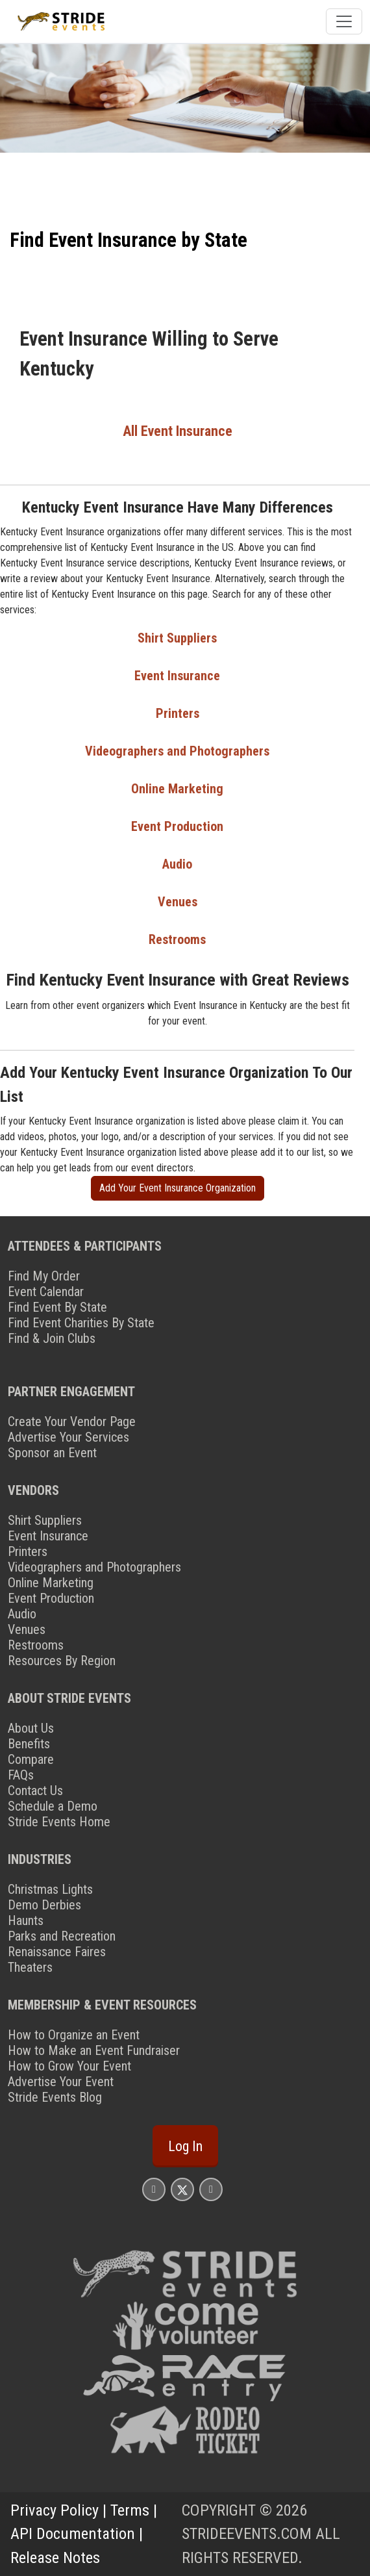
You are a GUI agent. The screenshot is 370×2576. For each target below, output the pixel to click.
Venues (177, 902)
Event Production (177, 826)
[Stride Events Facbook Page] (153, 2189)
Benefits (29, 1744)
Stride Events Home (59, 1822)
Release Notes (55, 2558)
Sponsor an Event (52, 1452)
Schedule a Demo (52, 1806)
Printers (177, 713)
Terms (129, 2510)
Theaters (30, 1967)
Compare (31, 1759)
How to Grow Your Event (69, 2066)
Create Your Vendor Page (72, 1421)
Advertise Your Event (61, 2081)
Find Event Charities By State (81, 1323)
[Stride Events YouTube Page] (210, 2189)
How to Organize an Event (74, 2035)
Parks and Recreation (62, 1936)
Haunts (25, 1920)
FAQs (21, 1775)
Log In (185, 2145)
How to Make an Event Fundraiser (94, 2050)
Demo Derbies (44, 1905)
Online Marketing (177, 789)
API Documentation (72, 2534)
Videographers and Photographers (177, 751)
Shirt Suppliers (177, 638)
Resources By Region (62, 1660)
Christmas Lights (50, 1889)
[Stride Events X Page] (182, 2189)
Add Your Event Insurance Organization (177, 1188)
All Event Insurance (177, 430)
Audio (177, 864)
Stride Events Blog (55, 2097)
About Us (31, 1728)
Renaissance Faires (57, 1951)
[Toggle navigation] (344, 21)
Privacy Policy (54, 2510)
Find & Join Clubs (51, 1338)
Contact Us (35, 1790)
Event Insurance (177, 675)
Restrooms (177, 939)
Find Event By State (57, 1307)
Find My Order (44, 1276)
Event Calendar (46, 1291)
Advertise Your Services (68, 1437)
